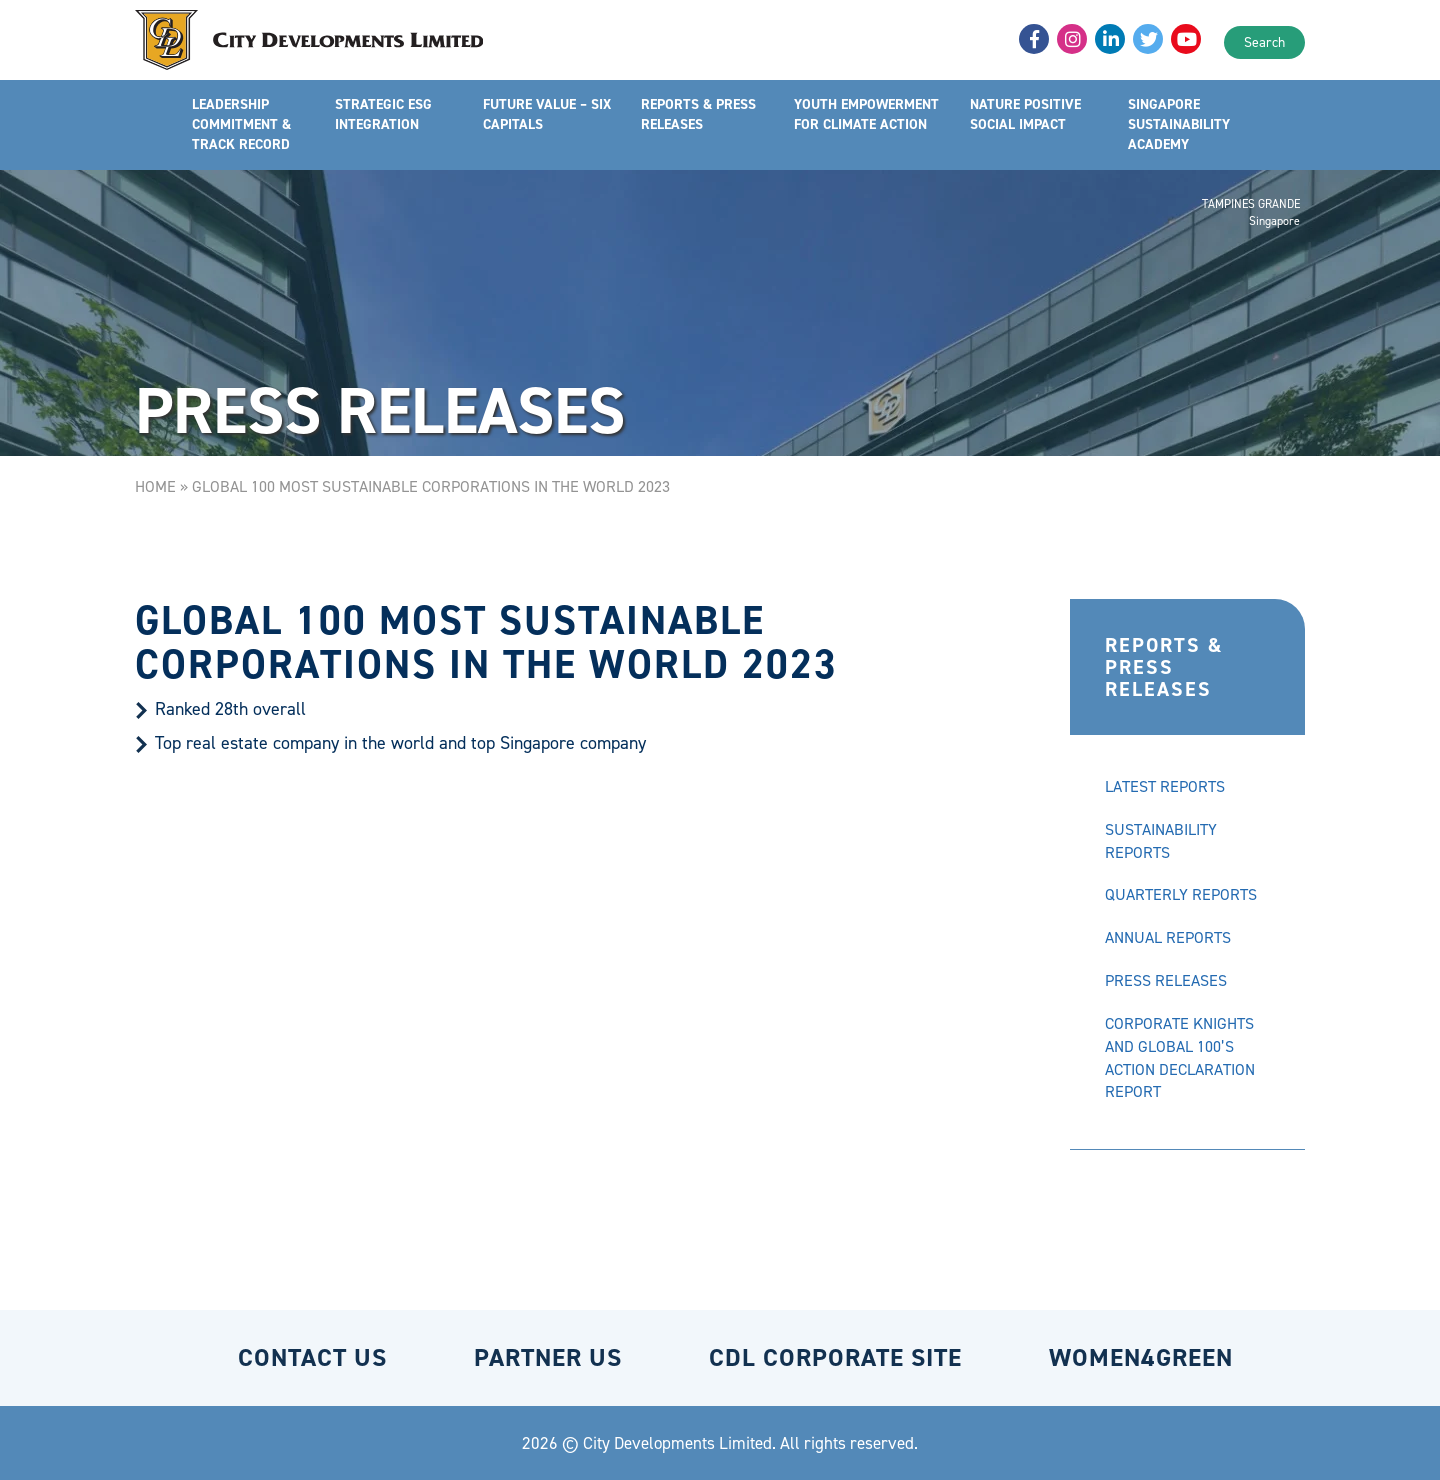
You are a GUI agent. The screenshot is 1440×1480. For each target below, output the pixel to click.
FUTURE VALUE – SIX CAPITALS (547, 114)
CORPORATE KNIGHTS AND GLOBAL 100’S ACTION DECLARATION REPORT (1180, 1058)
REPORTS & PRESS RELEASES (698, 114)
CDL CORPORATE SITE (835, 1357)
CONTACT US (312, 1357)
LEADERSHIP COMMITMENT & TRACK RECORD (241, 124)
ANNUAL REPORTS (1168, 937)
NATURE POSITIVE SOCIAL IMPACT (1025, 114)
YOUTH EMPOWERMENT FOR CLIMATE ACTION (866, 114)
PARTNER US (548, 1357)
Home (155, 486)
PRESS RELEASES (1166, 980)
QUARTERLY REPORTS (1181, 894)
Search (1264, 42)
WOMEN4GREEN (1141, 1357)
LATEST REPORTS (1165, 786)
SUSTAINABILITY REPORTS (1161, 841)
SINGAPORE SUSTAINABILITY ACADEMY (1179, 124)
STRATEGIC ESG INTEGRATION (383, 114)
